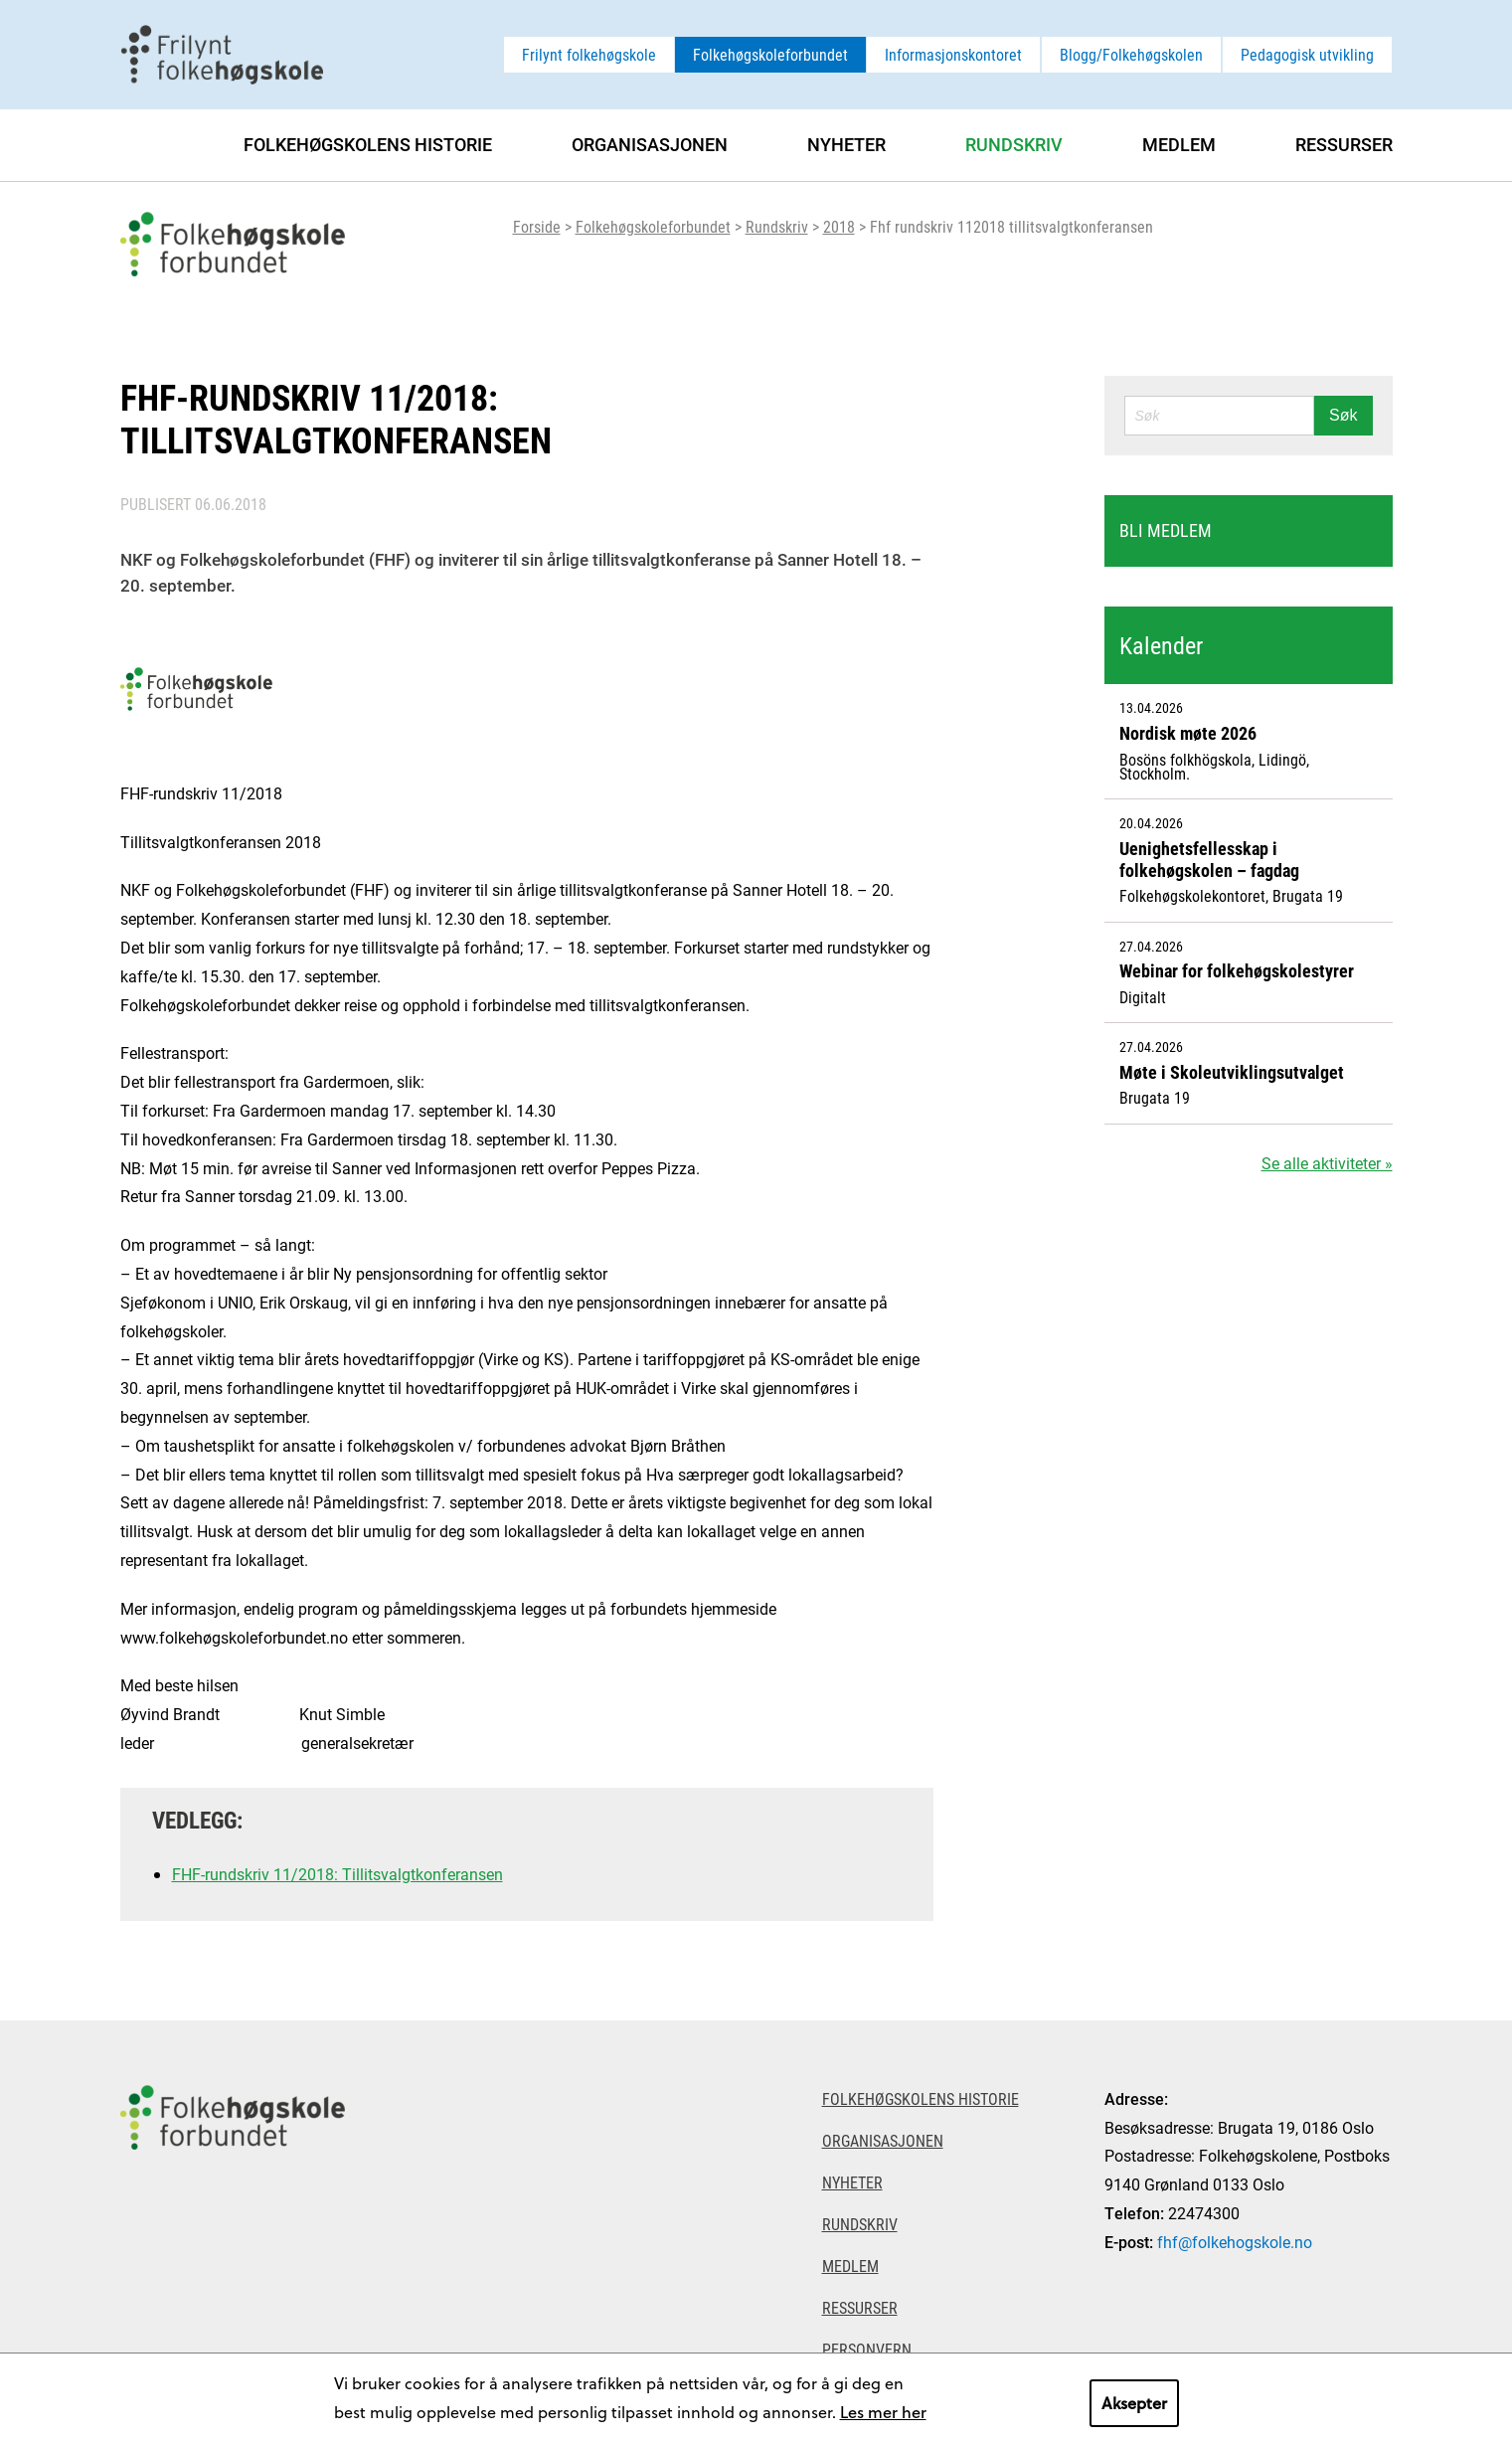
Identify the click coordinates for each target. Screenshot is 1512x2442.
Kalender (1161, 645)
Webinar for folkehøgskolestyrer (1236, 970)
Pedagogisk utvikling (1307, 54)
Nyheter (846, 144)
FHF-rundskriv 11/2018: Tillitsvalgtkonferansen (337, 1873)
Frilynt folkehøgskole (589, 54)
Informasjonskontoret (953, 54)
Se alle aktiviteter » (1327, 1162)
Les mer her (883, 2411)
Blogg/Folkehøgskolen (1131, 54)
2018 (839, 226)
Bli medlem (1165, 530)
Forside (537, 226)
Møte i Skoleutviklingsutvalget (1231, 1072)
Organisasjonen (650, 144)
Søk (1343, 415)
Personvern (867, 2349)
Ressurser (1344, 144)
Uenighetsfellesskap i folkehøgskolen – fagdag (1209, 859)
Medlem (1179, 144)
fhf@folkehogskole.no (1234, 2241)
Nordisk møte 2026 (1188, 733)
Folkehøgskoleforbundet (770, 54)
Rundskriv (777, 226)
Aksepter (1134, 2402)
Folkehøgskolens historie (368, 144)
